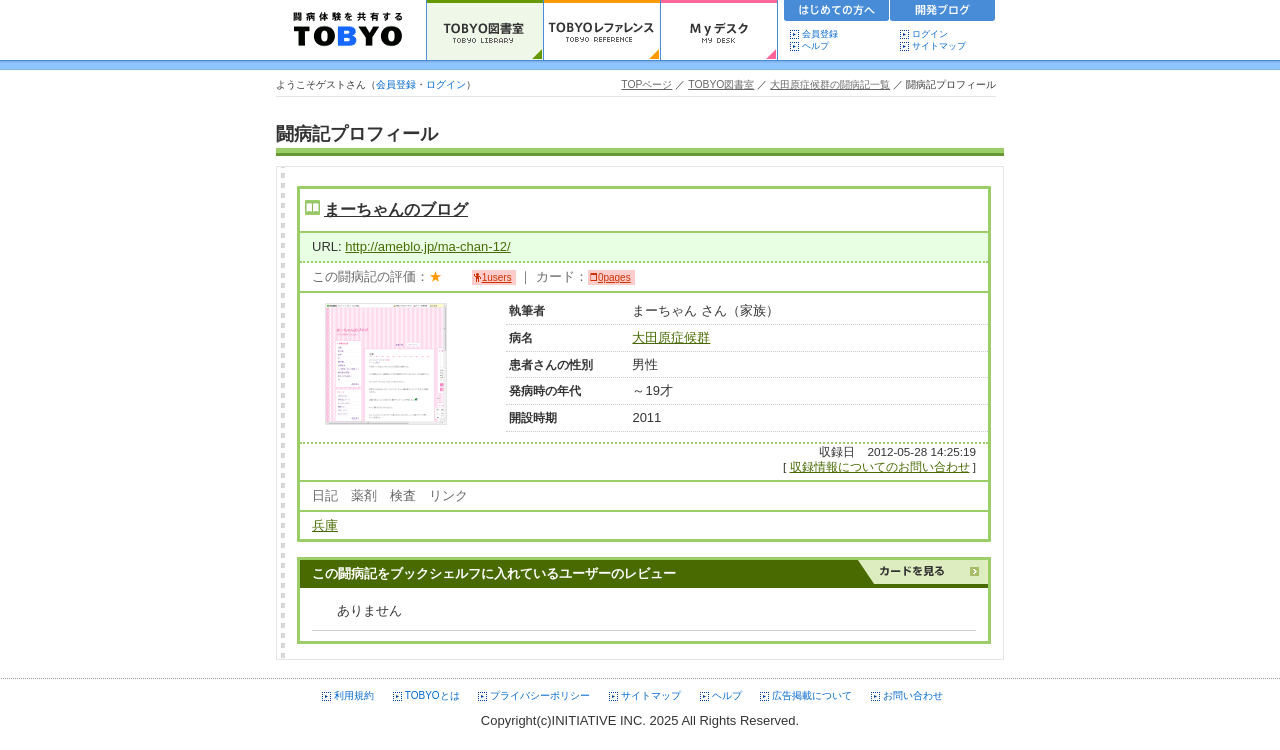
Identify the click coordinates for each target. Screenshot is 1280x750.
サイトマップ (939, 46)
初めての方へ (837, 13)
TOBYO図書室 (721, 84)
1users (497, 277)
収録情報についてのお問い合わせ (880, 466)
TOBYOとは (432, 695)
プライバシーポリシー (540, 695)
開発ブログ (943, 13)
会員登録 (820, 34)
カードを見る (923, 572)
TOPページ (646, 84)
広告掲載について (812, 695)
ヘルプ (820, 46)
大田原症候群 (671, 337)
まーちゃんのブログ (396, 209)
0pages (614, 277)
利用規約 (354, 695)
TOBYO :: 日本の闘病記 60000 (348, 30)
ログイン (930, 34)
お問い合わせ (913, 695)
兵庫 (325, 525)
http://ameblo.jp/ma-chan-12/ (427, 246)
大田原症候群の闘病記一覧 (830, 84)
